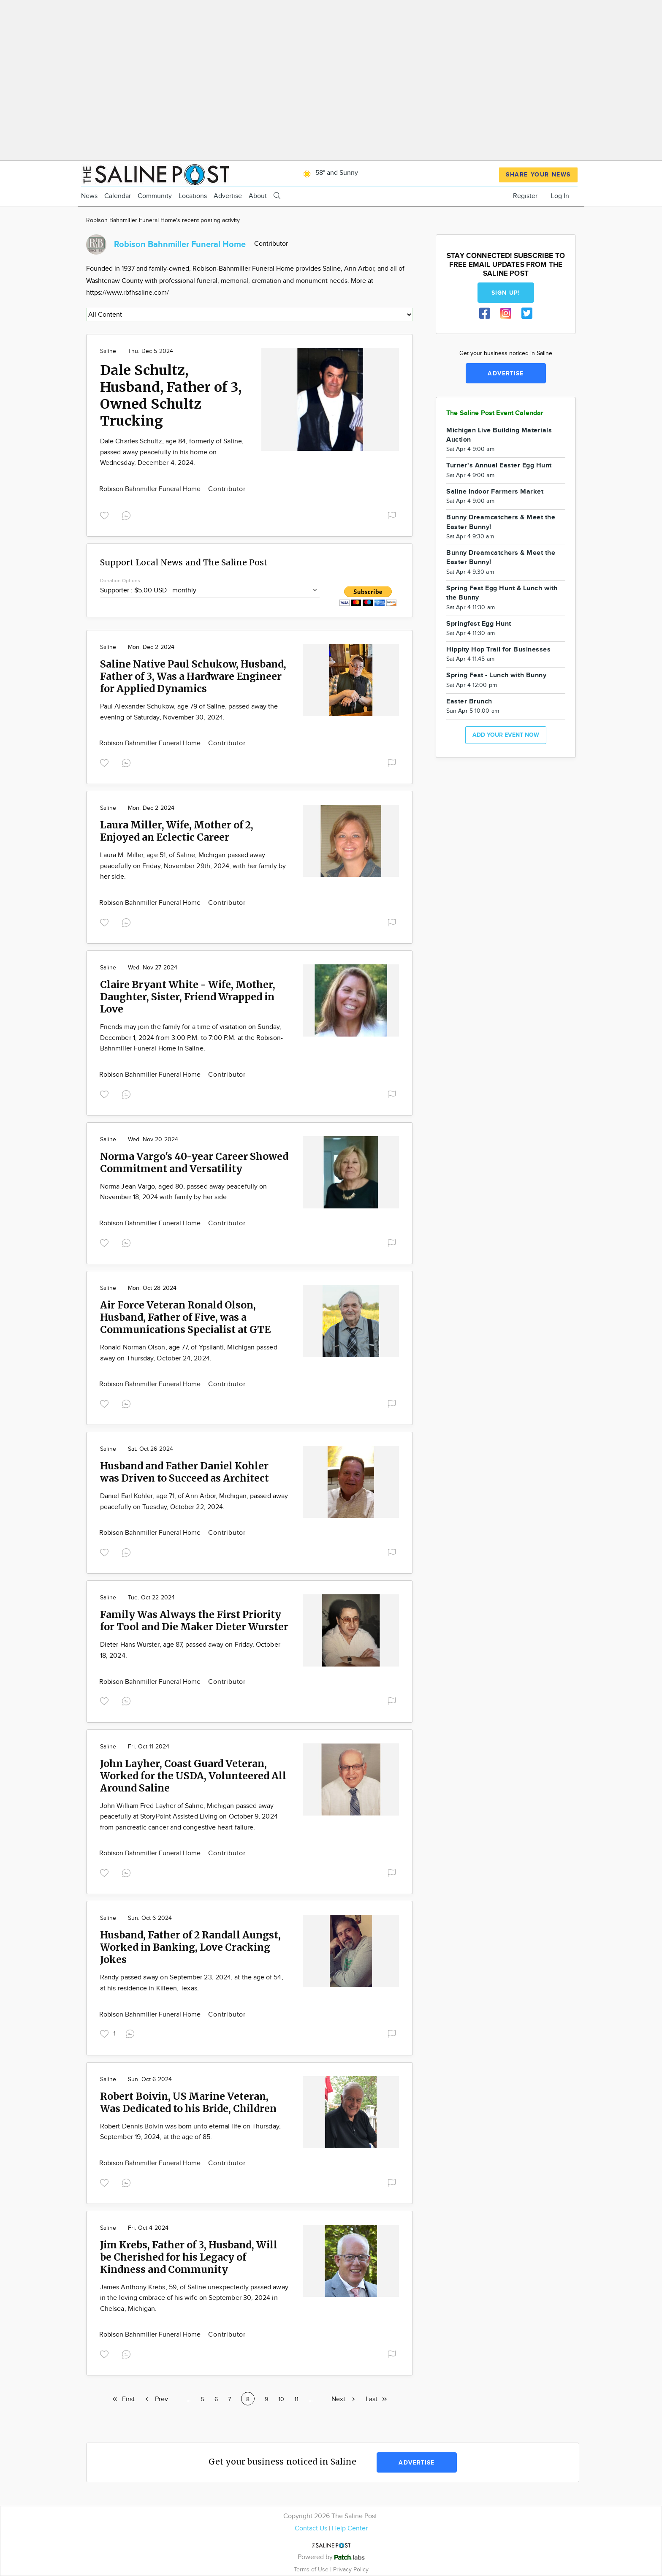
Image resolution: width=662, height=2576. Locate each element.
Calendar (117, 196)
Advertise (228, 196)
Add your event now (505, 734)
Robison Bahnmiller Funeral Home (150, 489)
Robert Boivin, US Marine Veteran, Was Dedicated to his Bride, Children (188, 2102)
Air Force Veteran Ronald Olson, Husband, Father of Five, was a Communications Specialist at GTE (185, 1317)
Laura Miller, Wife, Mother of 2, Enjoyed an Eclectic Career (176, 831)
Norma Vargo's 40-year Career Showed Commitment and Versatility (194, 1162)
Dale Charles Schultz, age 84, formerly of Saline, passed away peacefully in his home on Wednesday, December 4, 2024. (172, 452)
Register (525, 196)
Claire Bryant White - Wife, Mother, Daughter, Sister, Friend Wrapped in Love (187, 996)
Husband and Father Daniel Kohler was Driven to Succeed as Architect (184, 1472)
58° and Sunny (329, 173)
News (89, 196)
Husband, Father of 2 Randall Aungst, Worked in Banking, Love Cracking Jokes (190, 1947)
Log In (560, 196)
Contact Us (311, 2528)
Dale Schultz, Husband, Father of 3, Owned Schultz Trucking (170, 395)
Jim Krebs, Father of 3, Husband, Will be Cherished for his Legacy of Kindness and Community (188, 2257)
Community (155, 196)
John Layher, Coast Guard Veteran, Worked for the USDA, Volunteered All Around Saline (193, 1775)
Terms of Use (312, 2569)
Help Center (350, 2528)
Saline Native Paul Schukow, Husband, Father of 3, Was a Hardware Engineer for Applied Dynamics (193, 676)
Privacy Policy (351, 2569)
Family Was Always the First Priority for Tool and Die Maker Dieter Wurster (194, 1620)
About (258, 196)
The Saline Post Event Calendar (495, 413)
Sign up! (505, 292)
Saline (108, 351)
